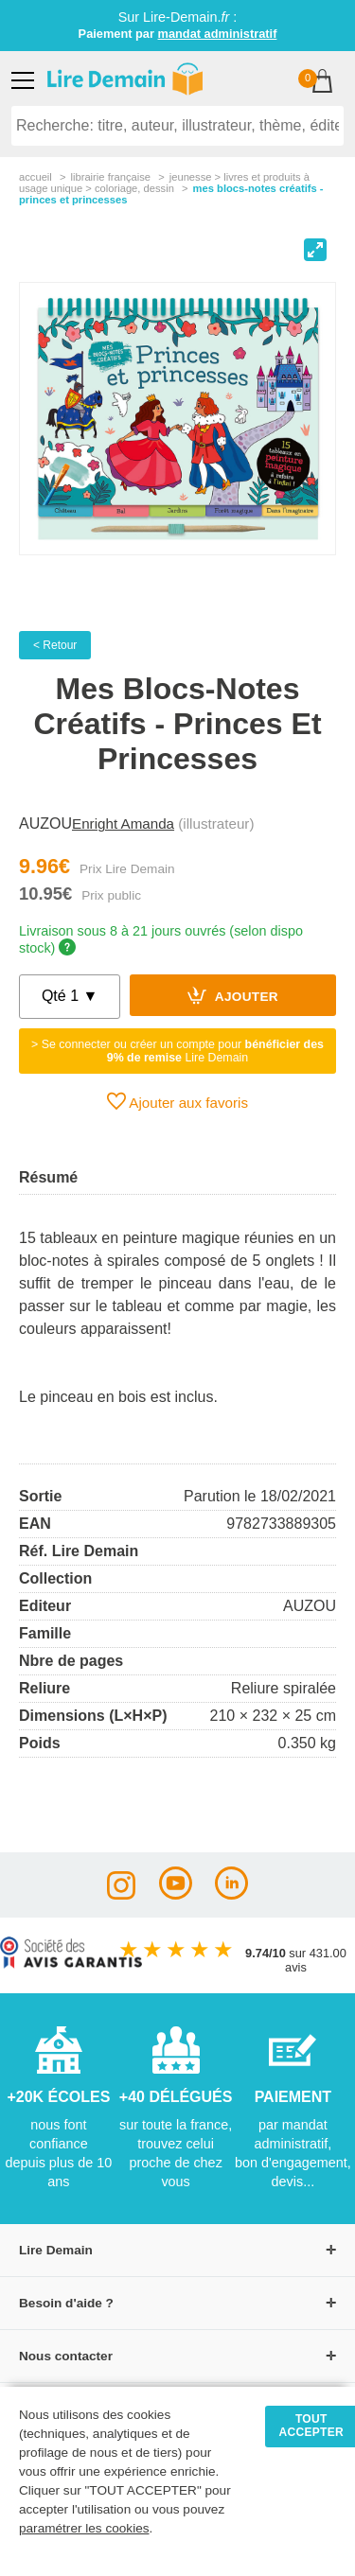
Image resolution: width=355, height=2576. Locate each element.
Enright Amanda (123, 823)
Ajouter (232, 995)
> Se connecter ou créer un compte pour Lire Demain (177, 1051)
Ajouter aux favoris (177, 1101)
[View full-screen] (315, 249)
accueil (35, 177)
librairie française (110, 177)
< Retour (55, 645)
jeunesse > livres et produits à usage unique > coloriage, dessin (164, 182)
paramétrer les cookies (84, 2528)
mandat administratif (217, 33)
